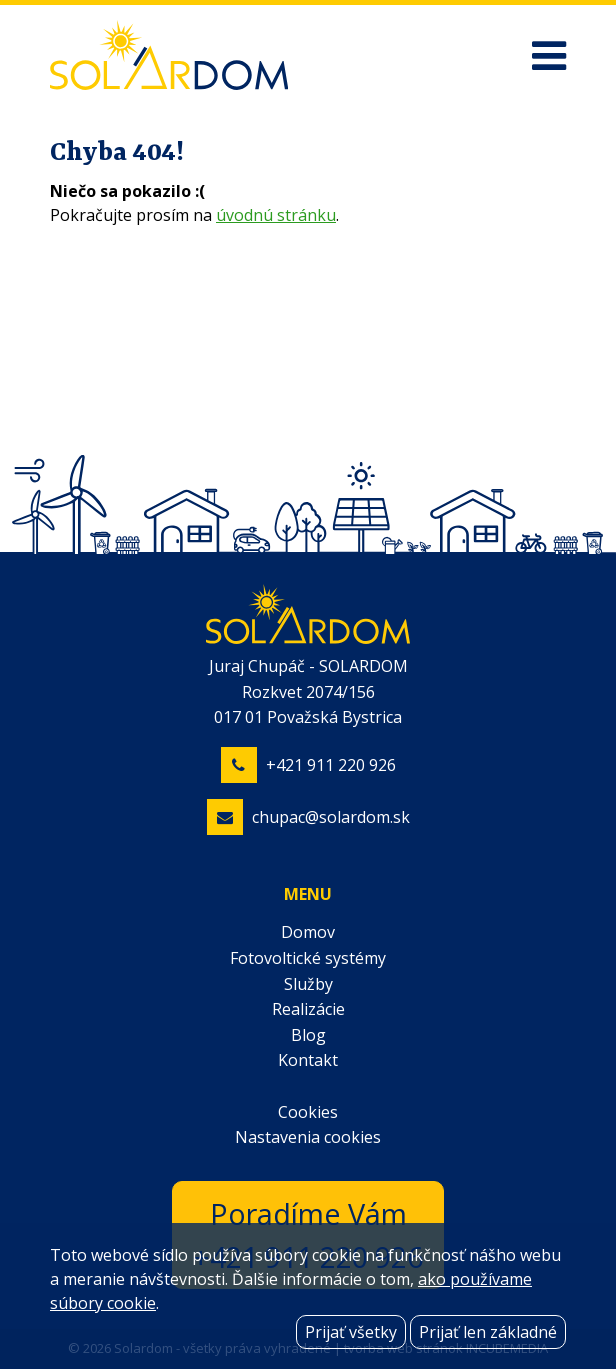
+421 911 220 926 (331, 765)
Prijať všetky (351, 1332)
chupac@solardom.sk (331, 817)
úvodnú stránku (276, 215)
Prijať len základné (488, 1332)
